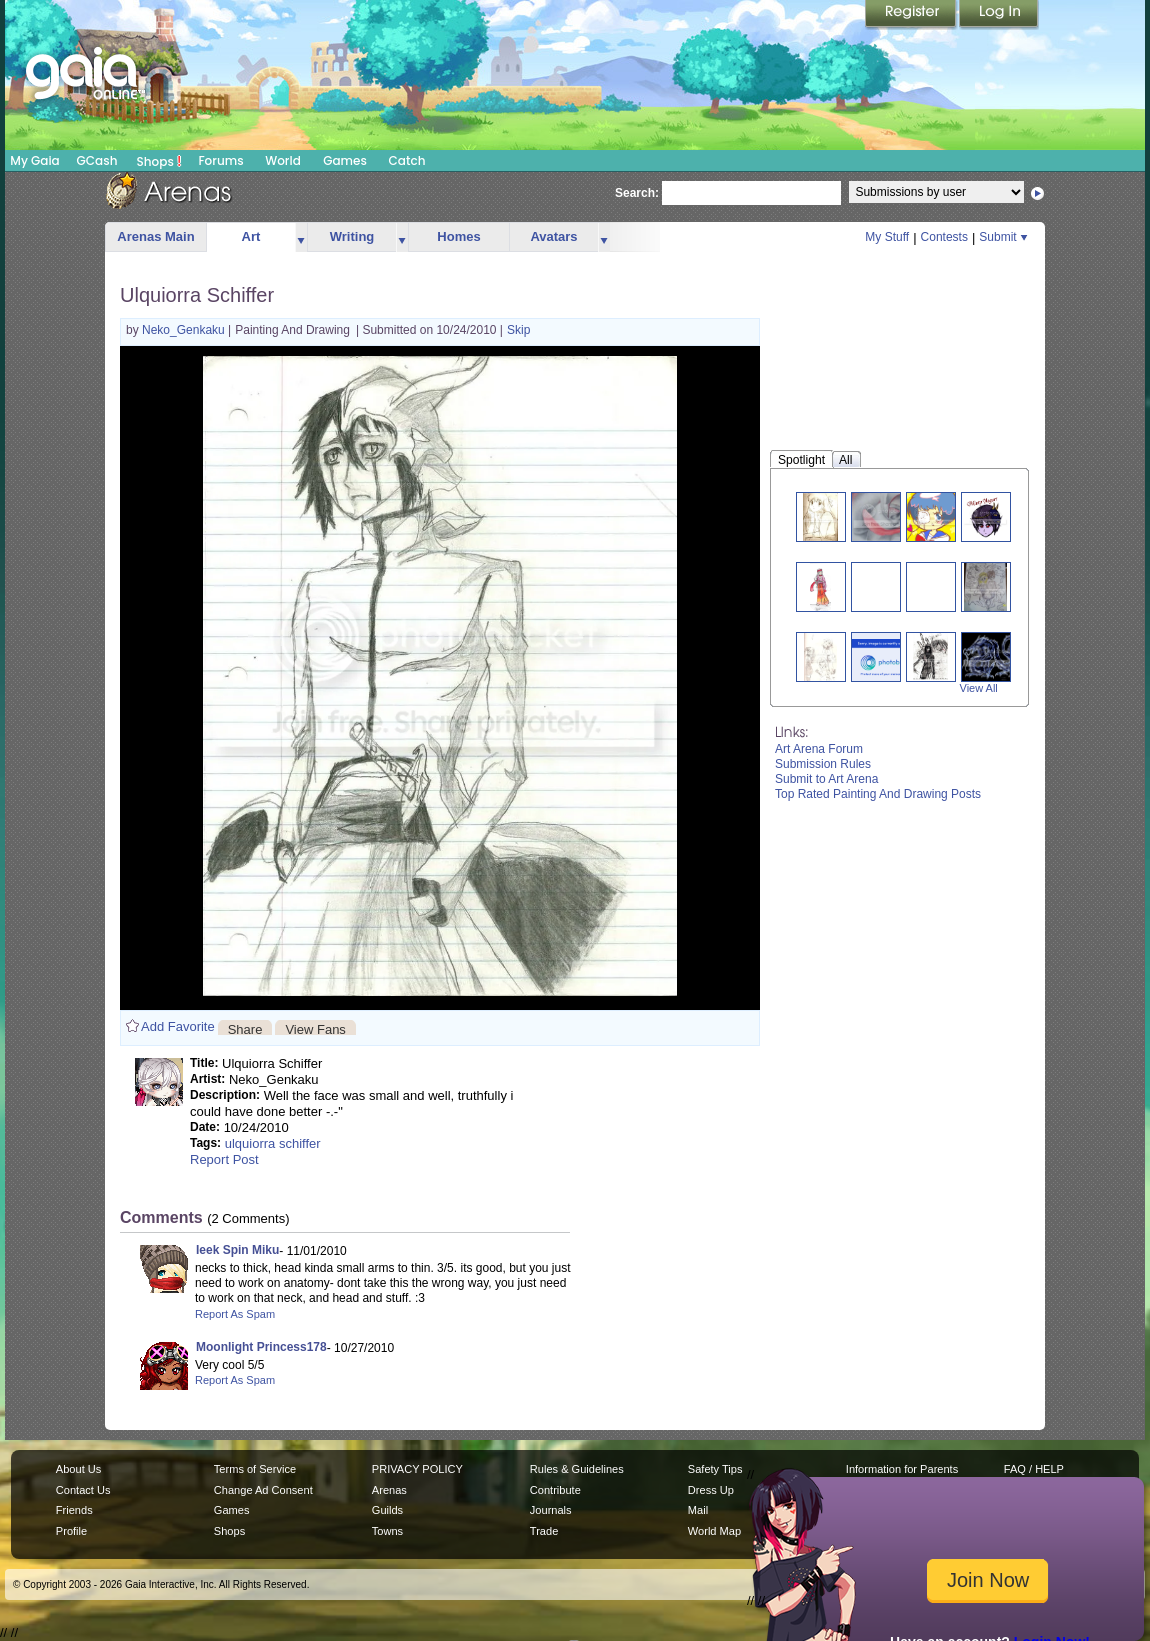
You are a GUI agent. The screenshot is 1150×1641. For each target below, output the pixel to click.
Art (251, 236)
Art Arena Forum (819, 749)
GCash (97, 160)
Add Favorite (178, 1026)
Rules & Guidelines (577, 1469)
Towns (387, 1531)
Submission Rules (823, 764)
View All (979, 688)
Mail (698, 1510)
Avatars (553, 236)
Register (912, 15)
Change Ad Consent (263, 1490)
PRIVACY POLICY (417, 1469)
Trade (544, 1531)
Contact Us (83, 1490)
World (283, 160)
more (301, 237)
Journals (551, 1510)
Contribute (555, 1490)
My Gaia (34, 160)
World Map (714, 1531)
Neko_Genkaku (185, 330)
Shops (159, 161)
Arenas (389, 1490)
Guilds (387, 1510)
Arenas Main (155, 236)
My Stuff (887, 237)
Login (999, 15)
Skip (518, 330)
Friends (74, 1510)
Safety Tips (715, 1469)
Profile (71, 1531)
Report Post (224, 1159)
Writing (352, 236)
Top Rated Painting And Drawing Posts (878, 794)
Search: (637, 193)
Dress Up (711, 1490)
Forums (220, 160)
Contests (944, 237)
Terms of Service (255, 1469)
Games (345, 160)
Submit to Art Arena (826, 779)
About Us (78, 1469)
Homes (458, 236)
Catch (407, 160)
